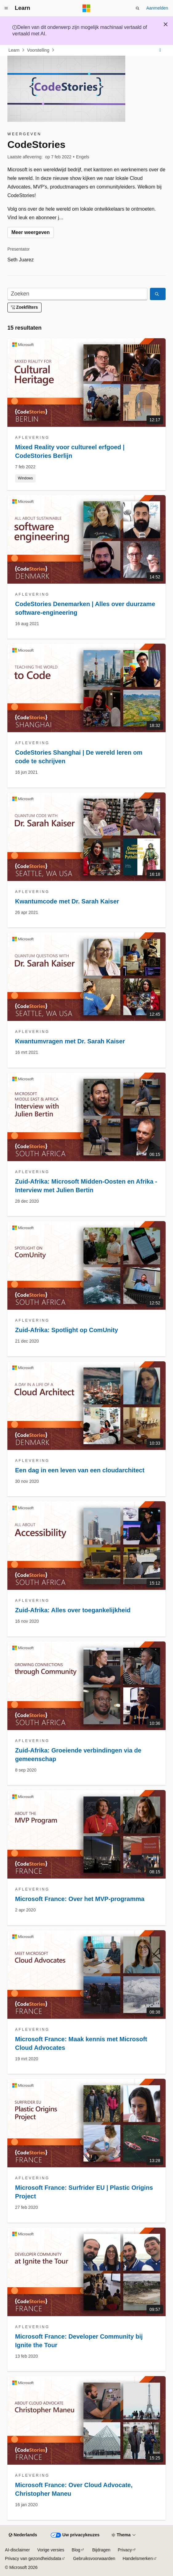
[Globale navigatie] (6, 8)
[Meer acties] (160, 50)
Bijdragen (101, 2549)
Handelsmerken (138, 2558)
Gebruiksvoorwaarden (94, 2558)
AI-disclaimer (17, 2549)
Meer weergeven (30, 232)
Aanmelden (157, 8)
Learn (14, 50)
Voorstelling (38, 50)
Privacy (125, 2549)
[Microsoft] (86, 8)
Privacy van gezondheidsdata (33, 2558)
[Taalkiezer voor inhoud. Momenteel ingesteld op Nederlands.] (23, 2535)
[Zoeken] (77, 294)
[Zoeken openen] (137, 8)
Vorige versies (50, 2549)
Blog (76, 2549)
